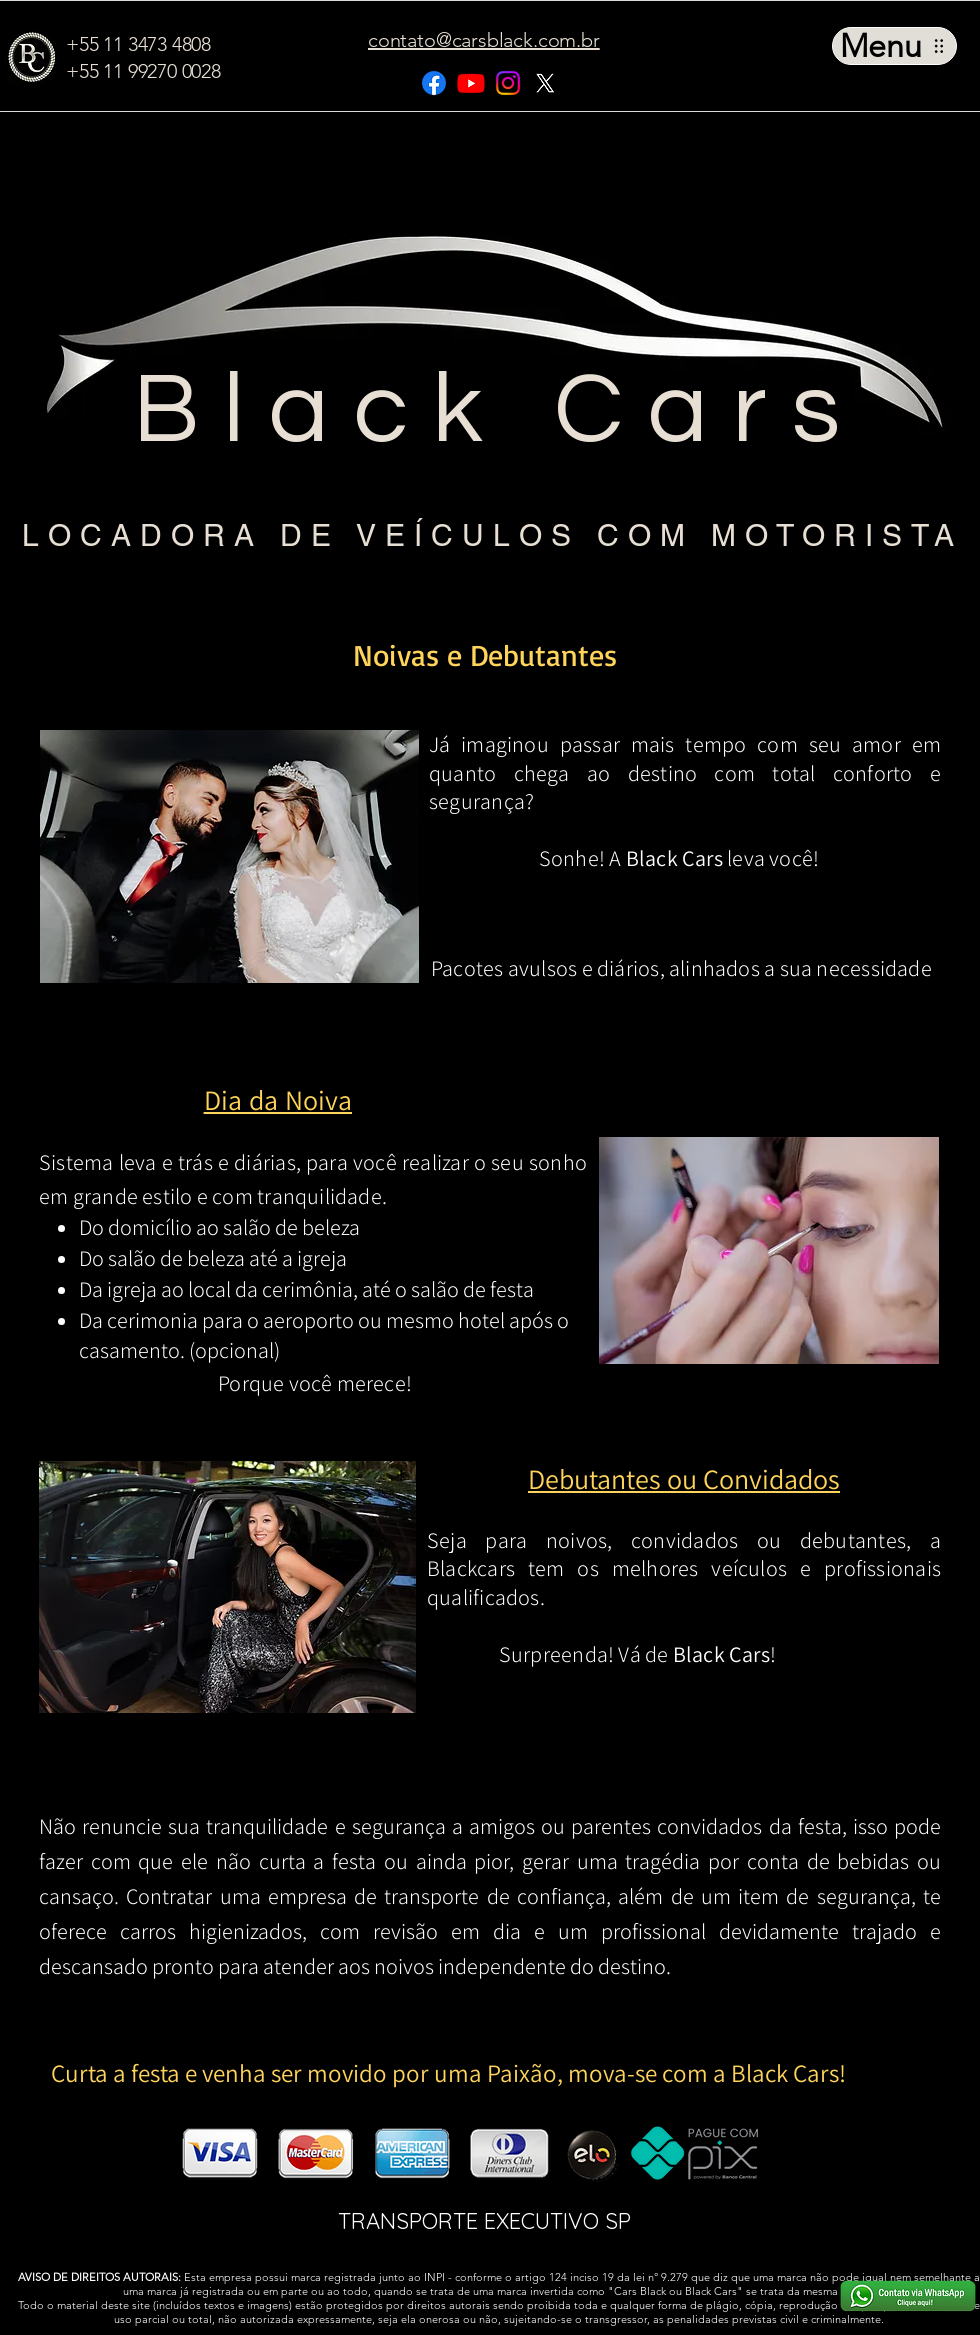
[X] (545, 83)
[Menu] (894, 46)
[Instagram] (508, 83)
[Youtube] (471, 83)
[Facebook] (434, 83)
